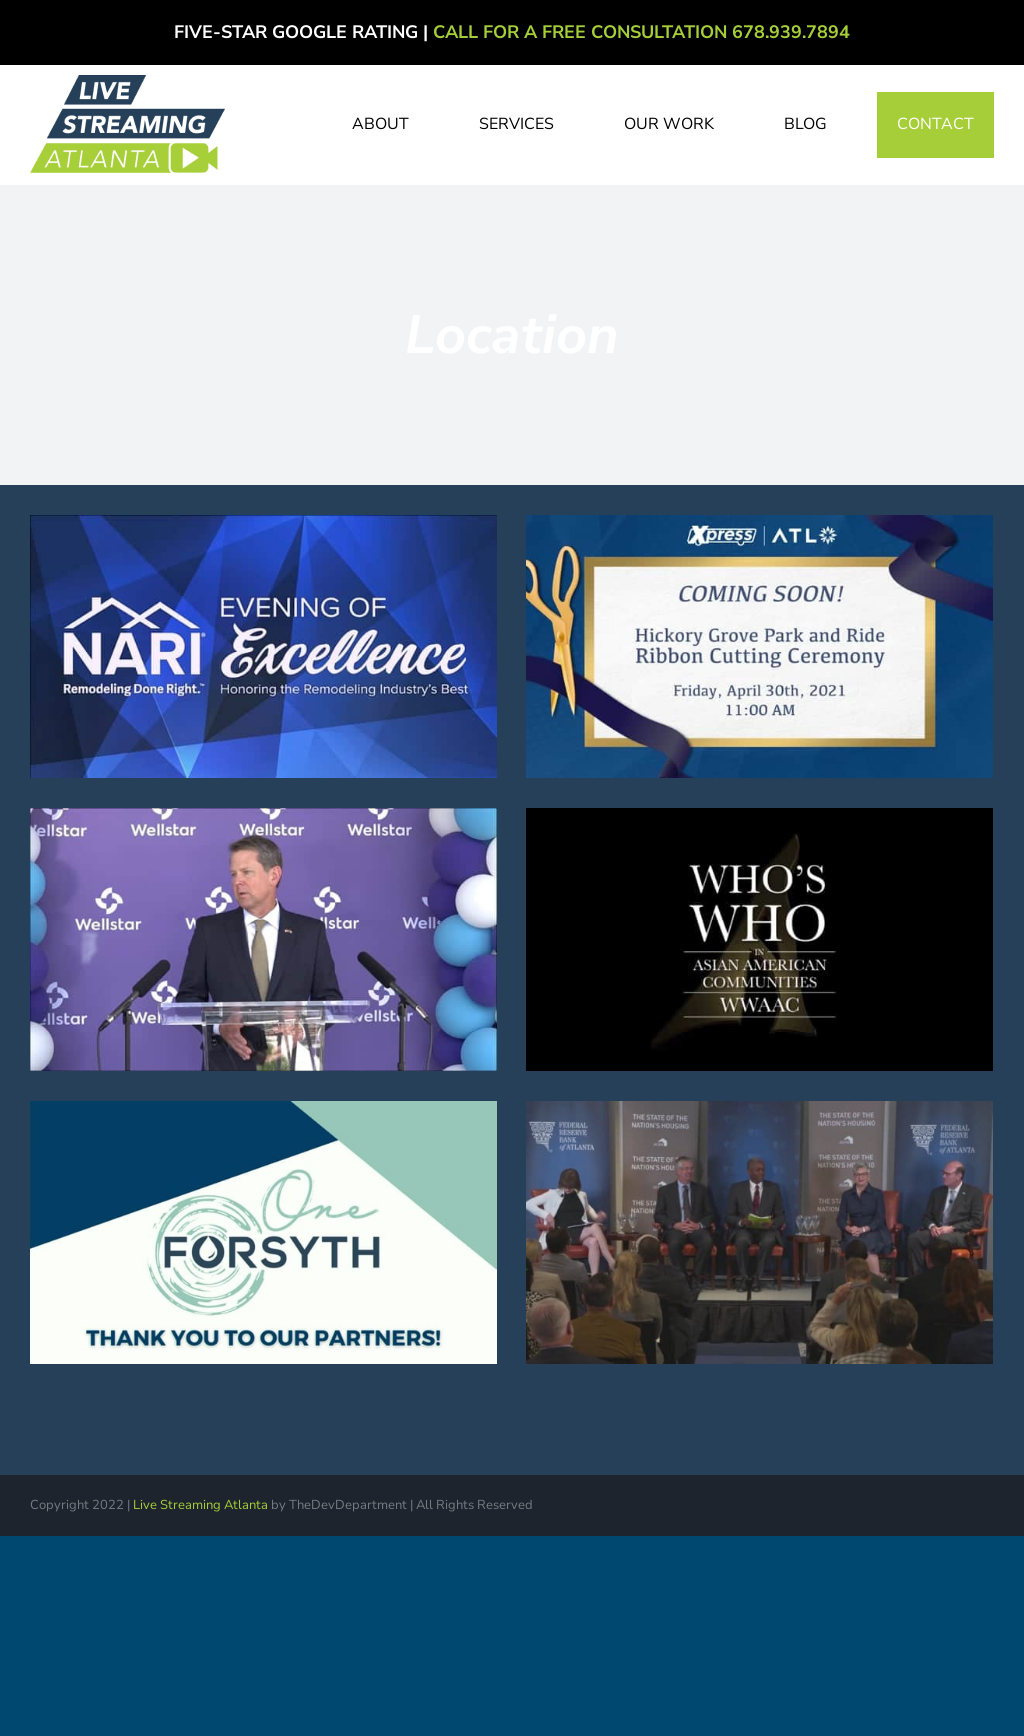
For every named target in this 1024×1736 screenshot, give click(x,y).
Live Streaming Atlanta (200, 1505)
